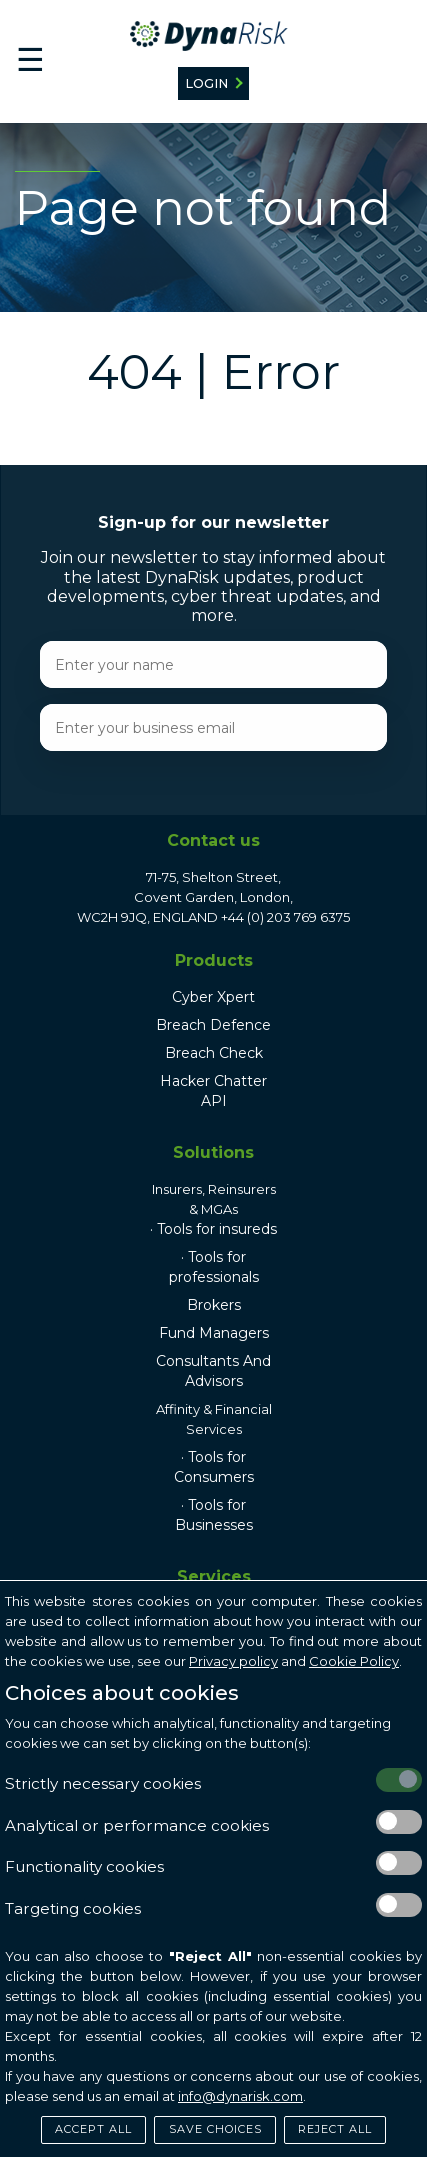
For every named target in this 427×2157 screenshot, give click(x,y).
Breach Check (214, 1053)
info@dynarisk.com (240, 2096)
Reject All (335, 2129)
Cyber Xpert (213, 997)
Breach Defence (213, 1025)
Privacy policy (233, 1661)
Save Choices (215, 2129)
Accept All (93, 2129)
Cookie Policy (354, 1661)
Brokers (214, 1305)
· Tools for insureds (213, 1229)
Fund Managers (214, 1333)
